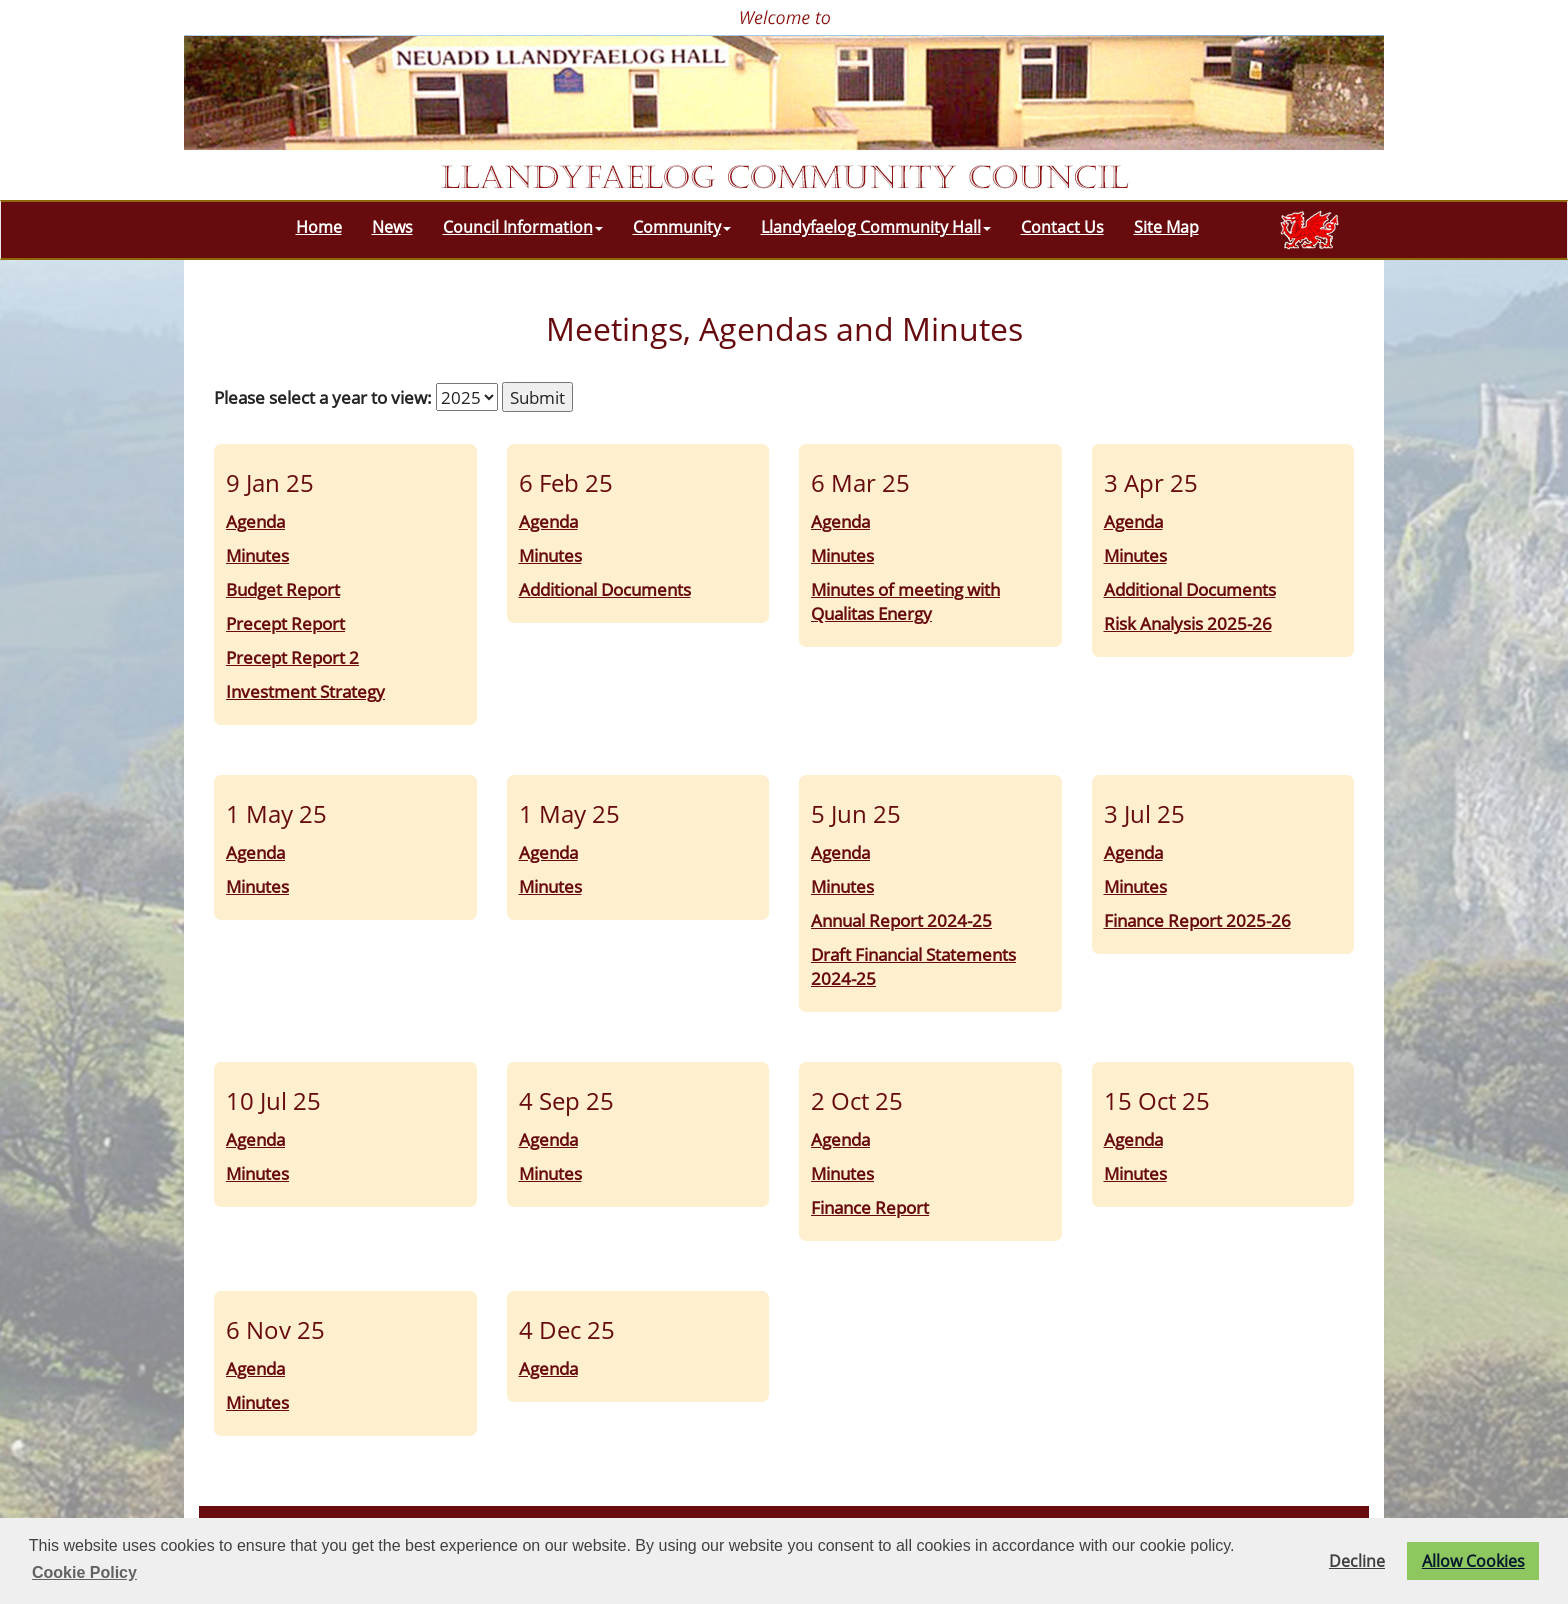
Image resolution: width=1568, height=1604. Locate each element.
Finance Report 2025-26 (1197, 920)
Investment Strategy (305, 691)
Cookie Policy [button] (84, 1572)
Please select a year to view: (323, 397)
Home (319, 227)
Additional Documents (605, 589)
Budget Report (283, 589)
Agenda (255, 521)
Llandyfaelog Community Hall (876, 227)
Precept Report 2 (292, 657)
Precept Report (285, 623)
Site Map (1166, 227)
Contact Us (1062, 227)
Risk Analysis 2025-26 (1188, 623)
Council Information (523, 227)
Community (682, 227)
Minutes (257, 555)
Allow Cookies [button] (1473, 1561)
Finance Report (870, 1207)
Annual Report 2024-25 (901, 920)
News (392, 227)
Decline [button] (1357, 1561)
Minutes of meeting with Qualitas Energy (905, 601)
